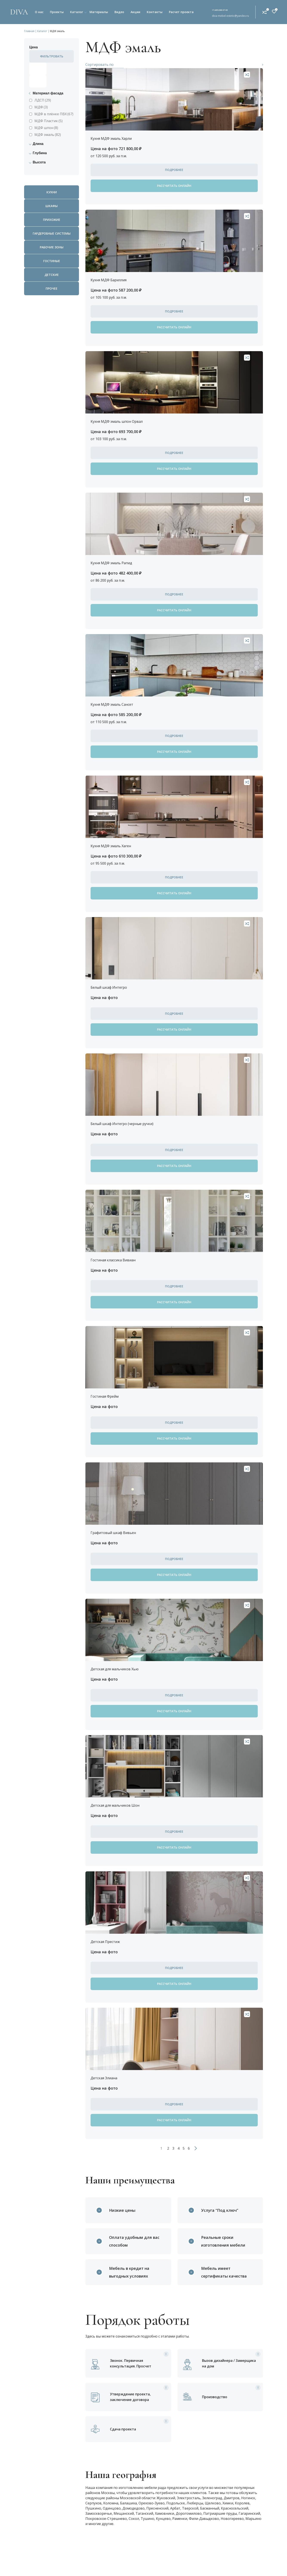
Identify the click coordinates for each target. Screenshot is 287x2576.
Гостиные (51, 264)
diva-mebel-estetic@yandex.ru (230, 17)
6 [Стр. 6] (189, 2151)
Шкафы (51, 209)
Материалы (98, 13)
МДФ (41, 110)
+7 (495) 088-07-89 (227, 11)
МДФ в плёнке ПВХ (53, 117)
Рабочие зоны (51, 250)
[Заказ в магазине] (104, 67)
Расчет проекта (181, 13)
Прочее (51, 292)
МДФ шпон (46, 131)
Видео (119, 13)
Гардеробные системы (52, 237)
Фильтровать (51, 59)
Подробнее (174, 173)
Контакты (154, 13)
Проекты (57, 13)
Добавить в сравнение (247, 78)
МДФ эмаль (47, 137)
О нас (39, 13)
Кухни (51, 195)
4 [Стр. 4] (178, 2151)
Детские (52, 278)
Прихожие (51, 223)
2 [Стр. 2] (168, 2151)
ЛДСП (42, 103)
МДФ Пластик (48, 124)
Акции (135, 13)
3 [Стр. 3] (173, 2151)
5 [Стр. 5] (184, 2151)
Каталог (76, 13)
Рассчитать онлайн (174, 189)
